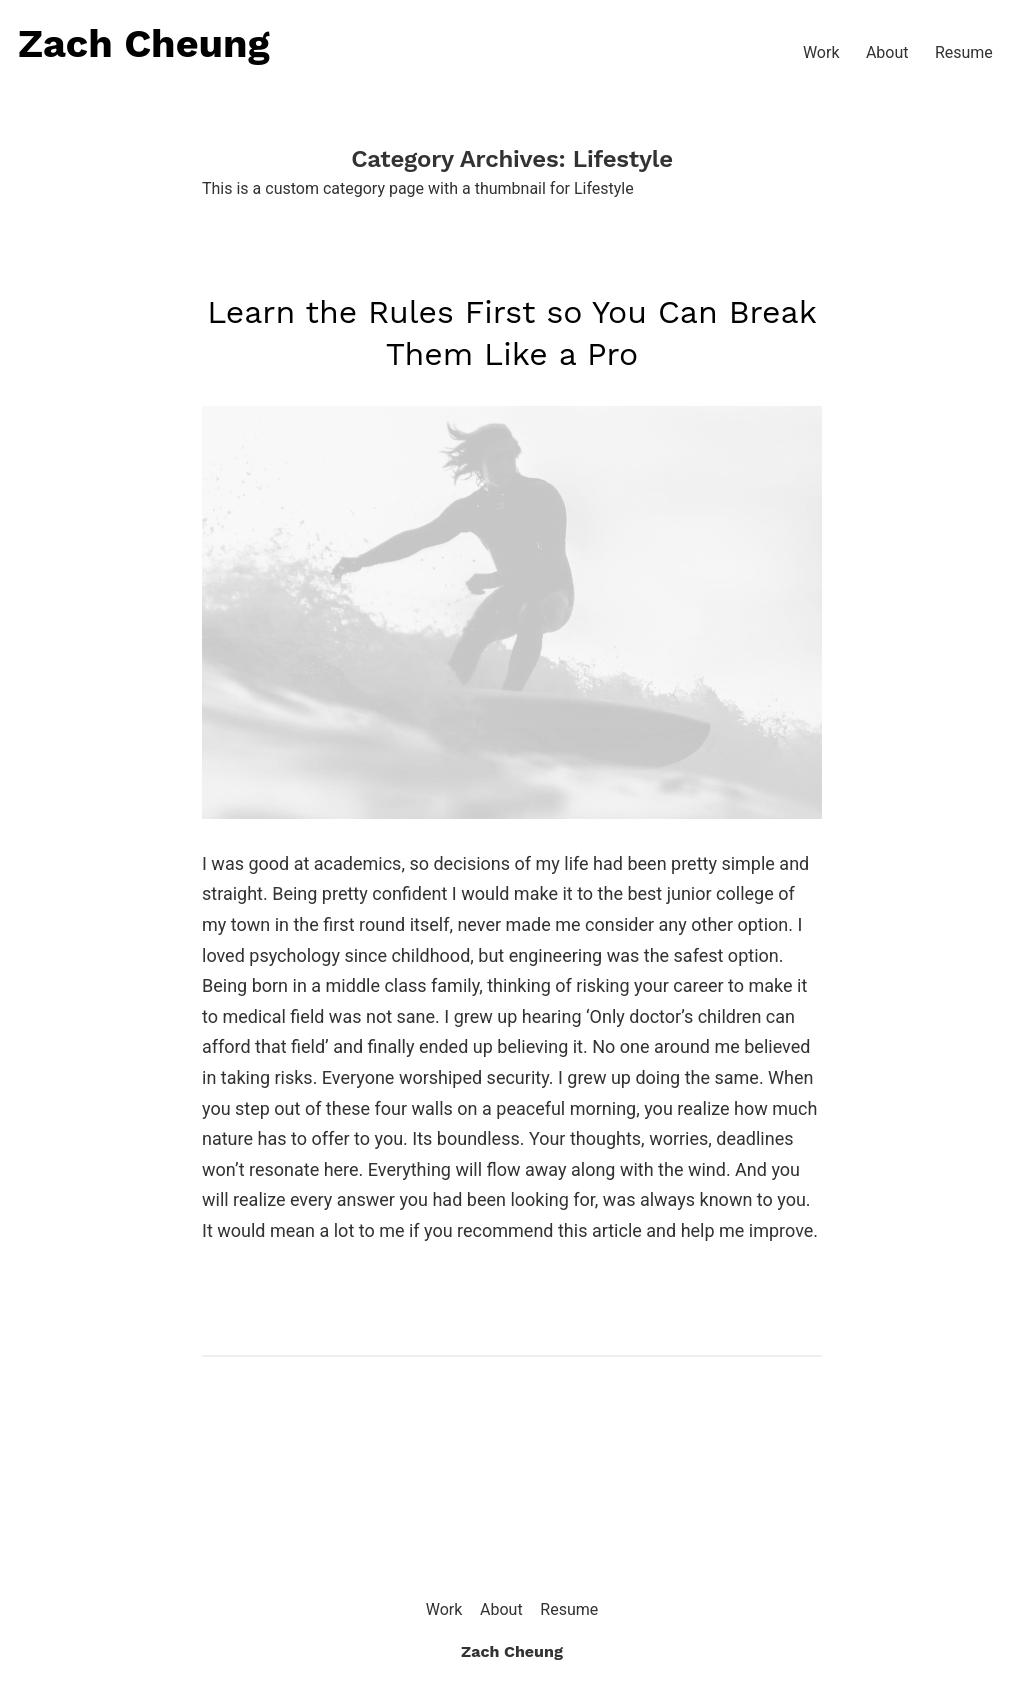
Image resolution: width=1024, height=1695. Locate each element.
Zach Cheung (144, 43)
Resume (964, 52)
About (887, 52)
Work (821, 52)
